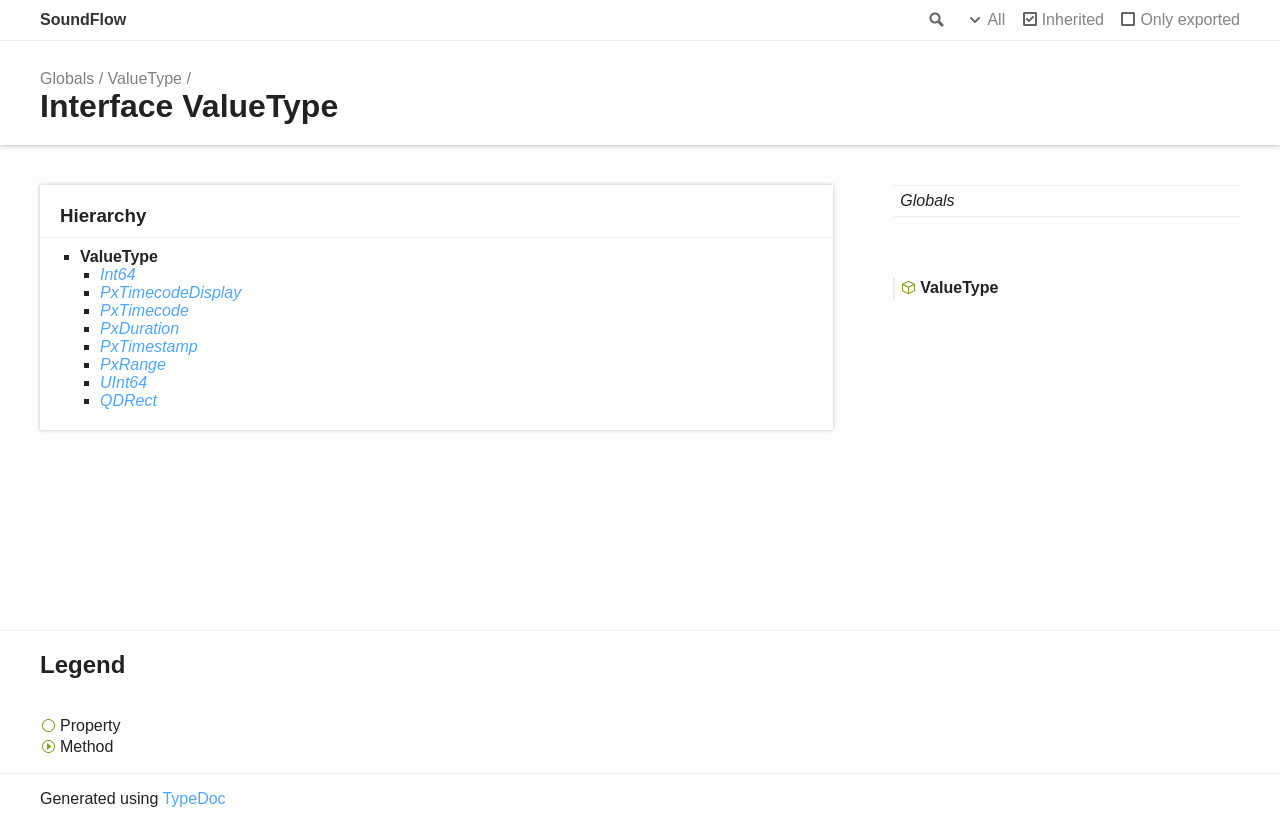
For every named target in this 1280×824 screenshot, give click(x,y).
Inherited (1073, 19)
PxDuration (139, 328)
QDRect (128, 400)
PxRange (133, 364)
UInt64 (123, 382)
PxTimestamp (149, 346)
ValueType (145, 78)
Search (935, 20)
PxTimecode (144, 310)
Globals (67, 78)
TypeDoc (193, 798)
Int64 (118, 274)
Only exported (1190, 19)
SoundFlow (83, 19)
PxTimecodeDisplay (170, 292)
